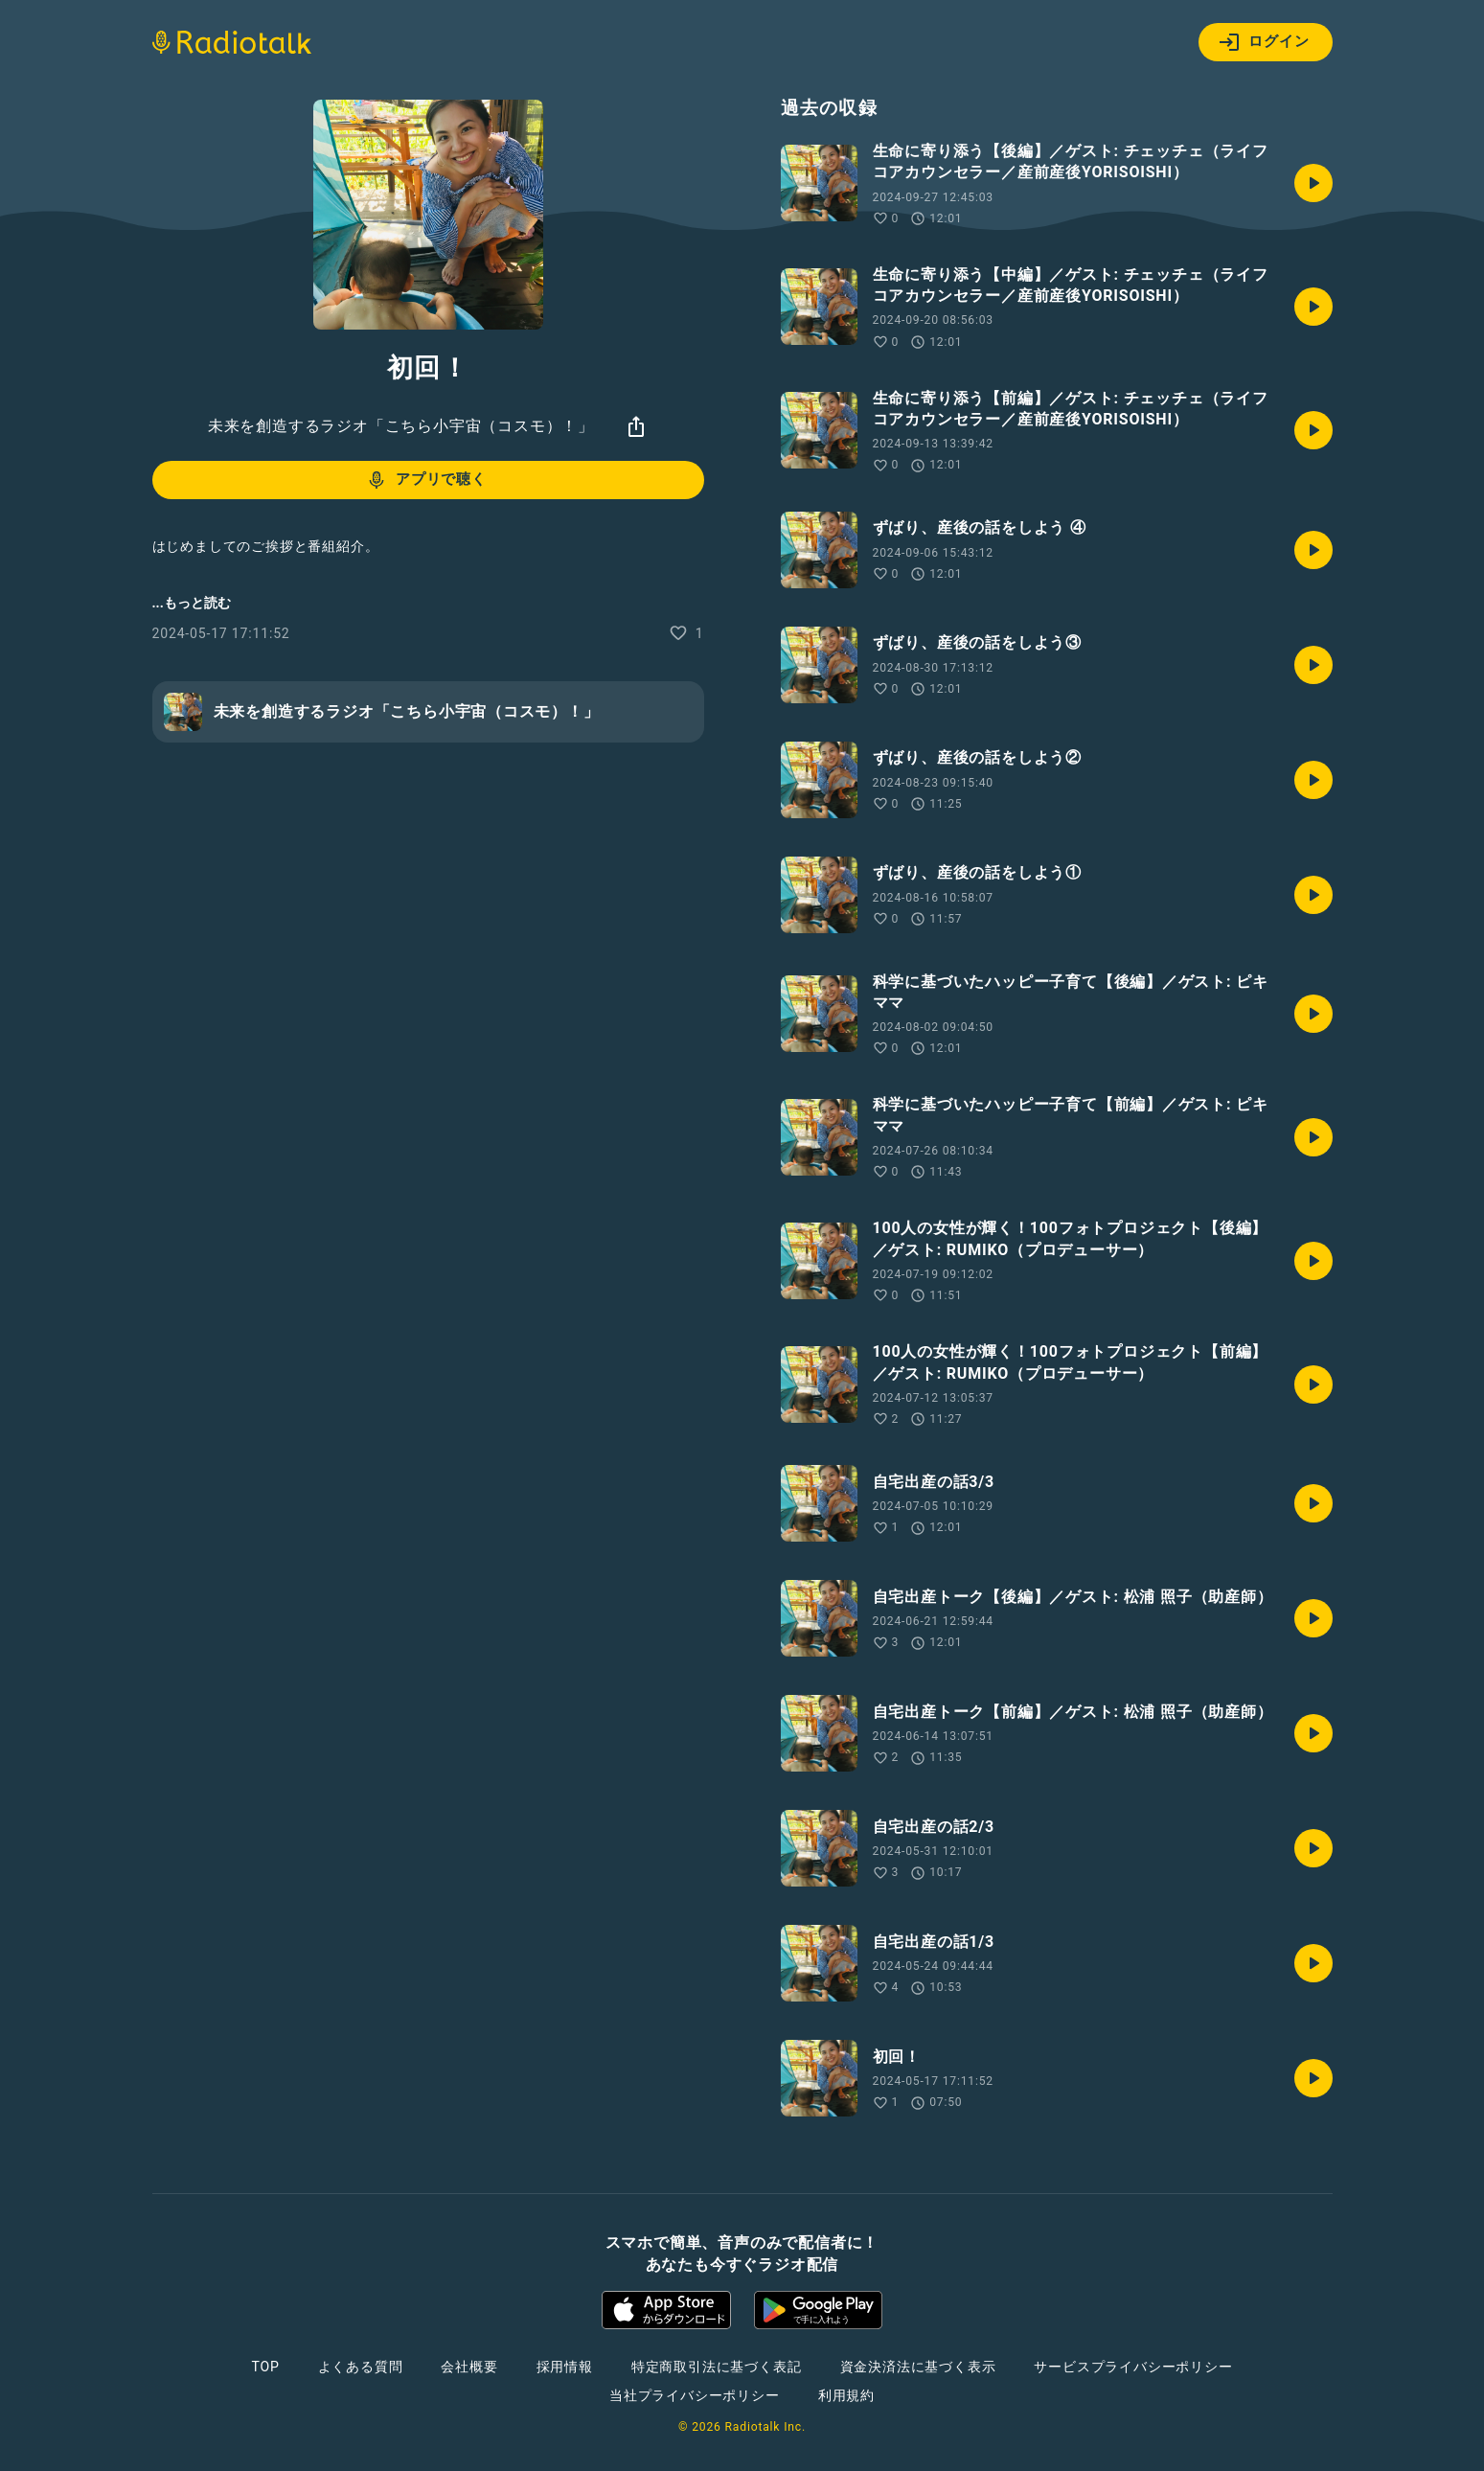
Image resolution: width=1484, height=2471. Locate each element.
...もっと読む (191, 602)
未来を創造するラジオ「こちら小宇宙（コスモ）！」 (401, 426)
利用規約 (846, 2395)
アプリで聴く (426, 480)
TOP (265, 2366)
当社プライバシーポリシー (694, 2395)
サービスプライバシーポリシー (1133, 2366)
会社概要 (469, 2366)
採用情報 (565, 2366)
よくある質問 (360, 2366)
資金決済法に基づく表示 (918, 2366)
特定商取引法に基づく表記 (716, 2366)
